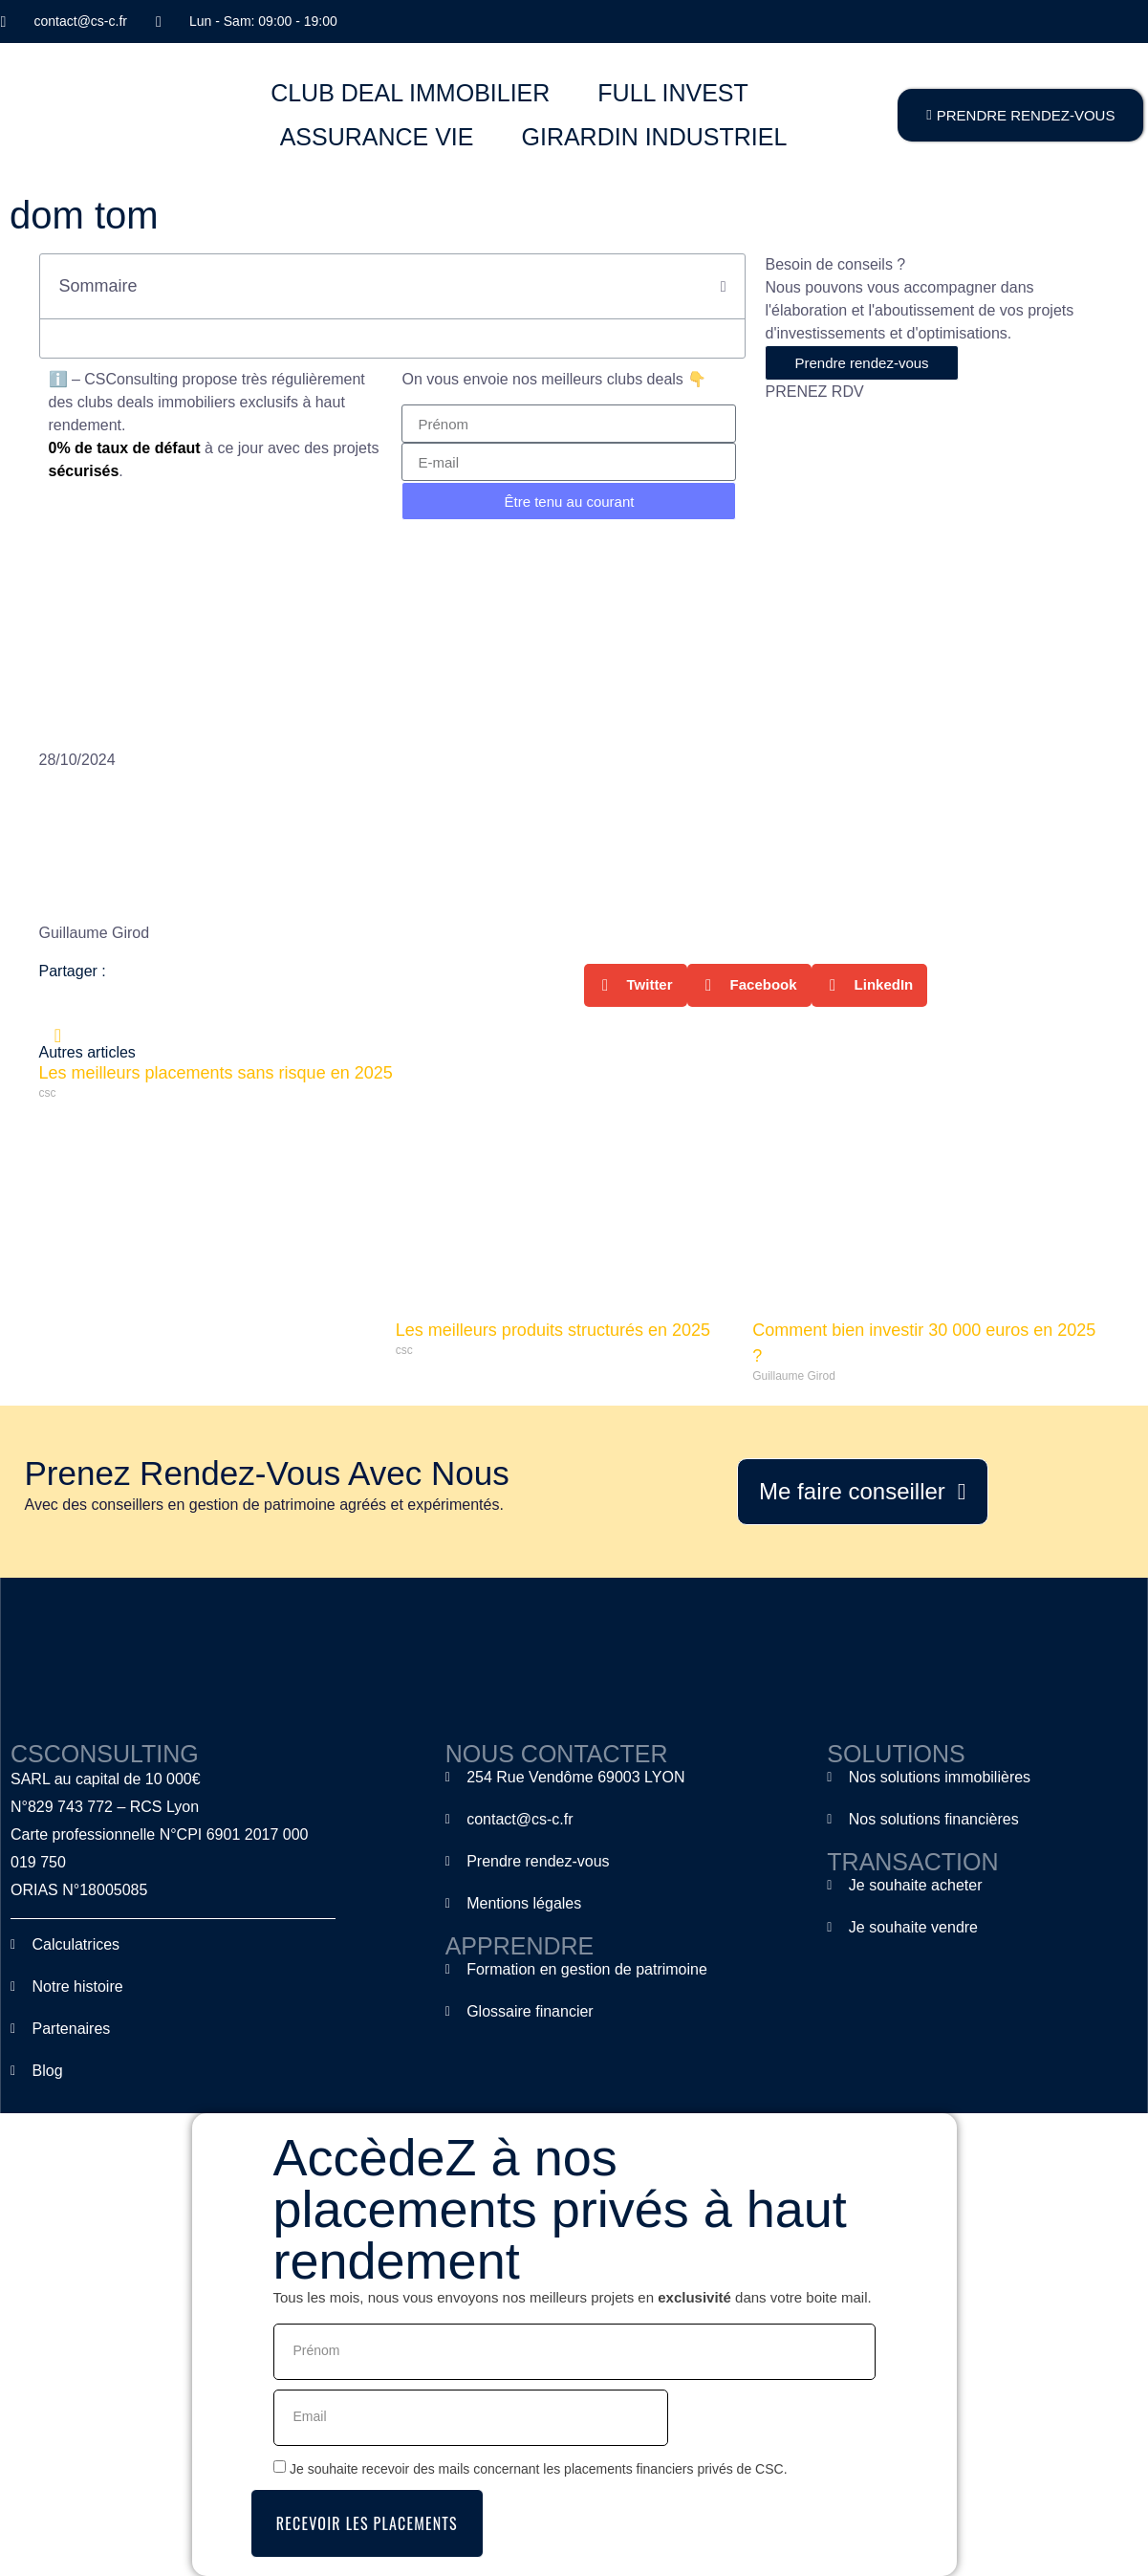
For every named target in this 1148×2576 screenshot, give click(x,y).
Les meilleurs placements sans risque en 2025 (216, 1072)
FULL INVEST (672, 92)
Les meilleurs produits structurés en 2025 (553, 1330)
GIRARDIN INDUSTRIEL (654, 136)
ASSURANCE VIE (377, 136)
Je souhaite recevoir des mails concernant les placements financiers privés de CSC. (539, 2468)
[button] (723, 287)
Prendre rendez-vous (861, 363)
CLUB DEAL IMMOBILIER (410, 92)
